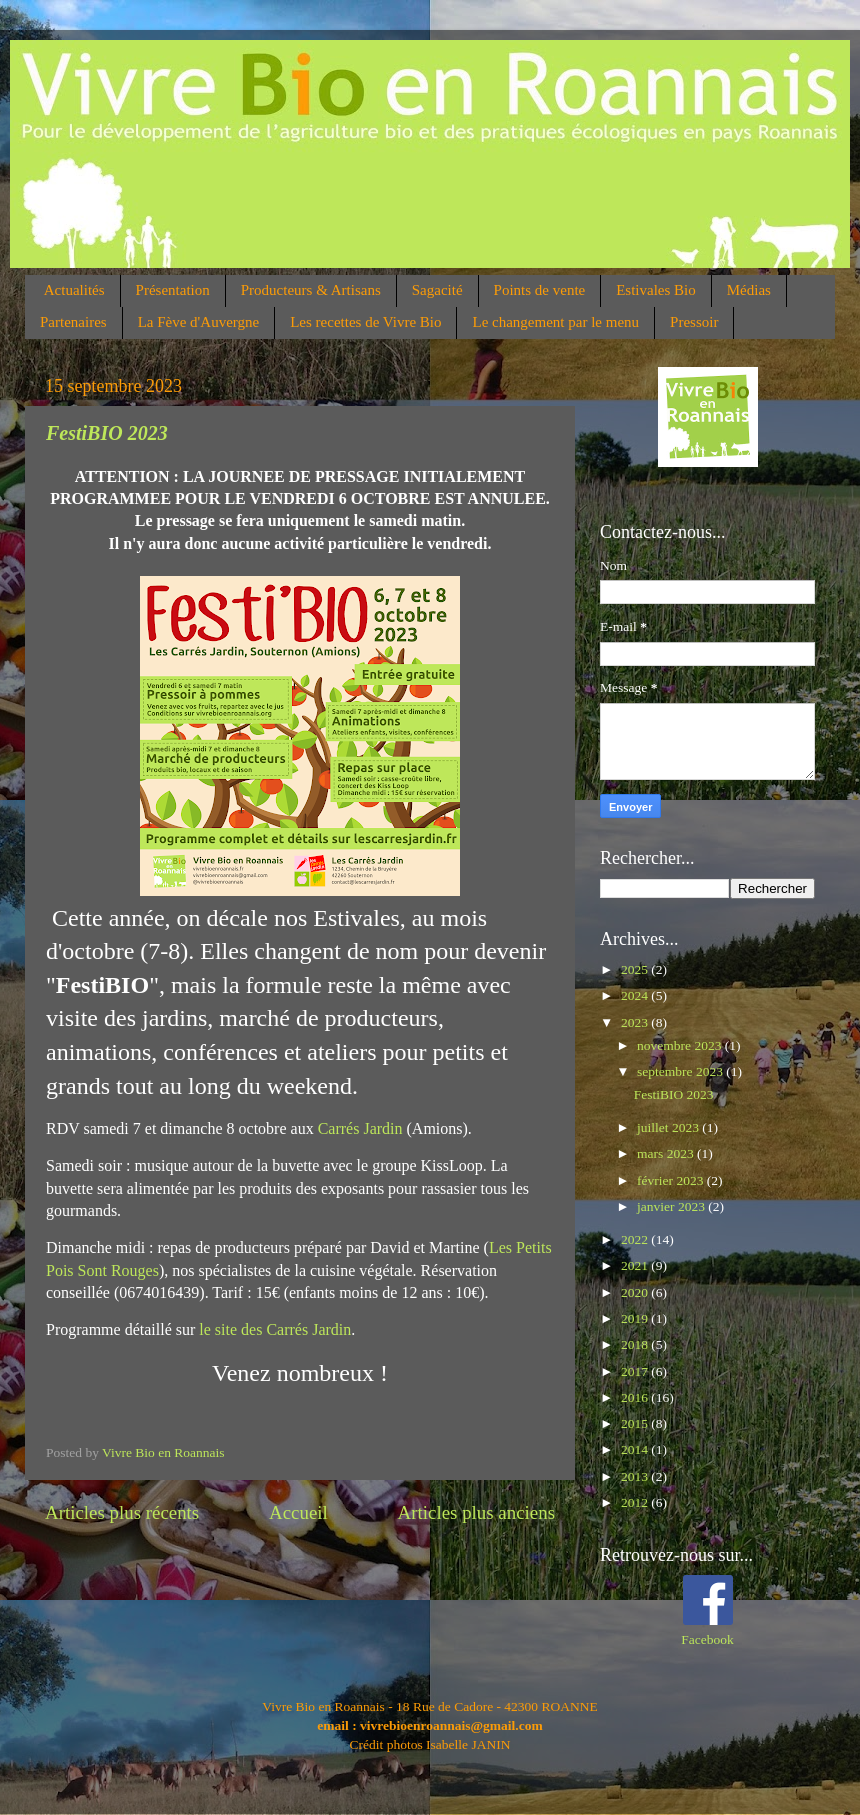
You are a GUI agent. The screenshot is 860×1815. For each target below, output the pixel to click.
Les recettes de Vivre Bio (365, 322)
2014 (636, 1449)
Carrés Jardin (358, 1128)
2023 (636, 1022)
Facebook (707, 1639)
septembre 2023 (681, 1071)
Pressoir (694, 322)
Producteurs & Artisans (311, 290)
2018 (636, 1344)
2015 (636, 1423)
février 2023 (672, 1180)
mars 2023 (667, 1153)
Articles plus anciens (476, 1512)
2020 (636, 1292)
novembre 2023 (681, 1045)
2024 (636, 995)
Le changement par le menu (555, 322)
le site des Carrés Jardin (275, 1329)
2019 (636, 1318)
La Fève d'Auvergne (199, 322)
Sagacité (437, 290)
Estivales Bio (656, 290)
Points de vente (540, 290)
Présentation (173, 290)
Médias (749, 290)
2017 (636, 1371)
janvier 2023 (672, 1206)
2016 (636, 1397)
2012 (636, 1502)
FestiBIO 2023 (107, 433)
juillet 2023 (669, 1127)
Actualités (74, 290)
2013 (636, 1476)
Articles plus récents (122, 1512)
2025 (636, 969)
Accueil (298, 1512)
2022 (636, 1239)
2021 (636, 1265)
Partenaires (73, 322)
